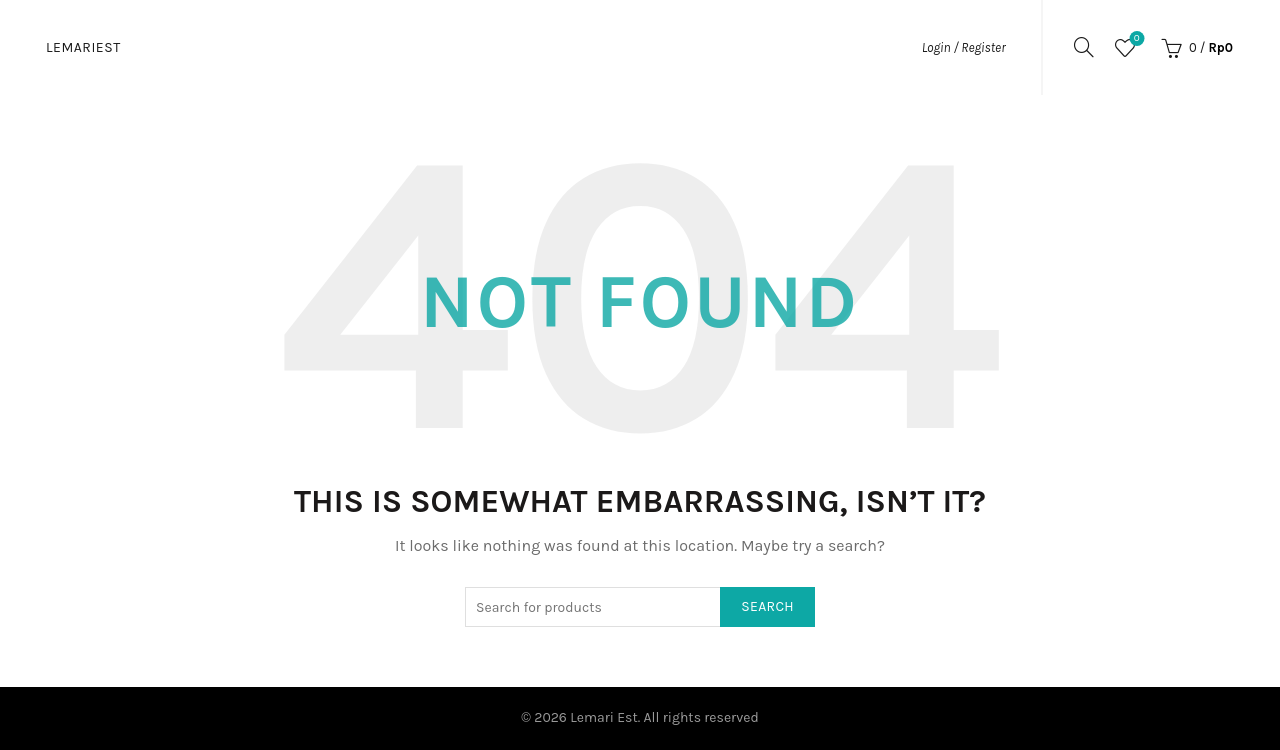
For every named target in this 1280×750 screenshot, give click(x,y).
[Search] (1084, 47)
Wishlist (1134, 39)
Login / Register (964, 47)
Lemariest (83, 47)
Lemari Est (604, 717)
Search (767, 606)
